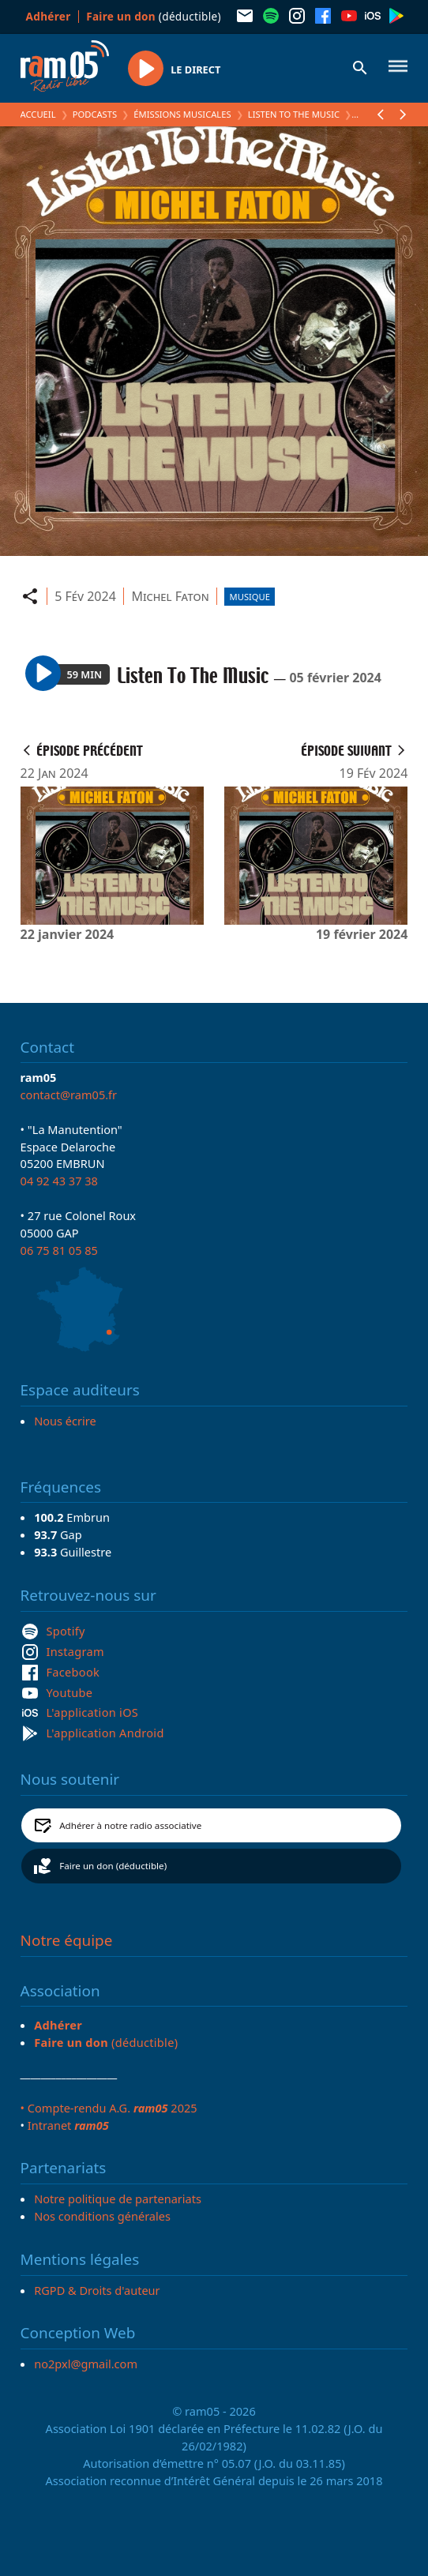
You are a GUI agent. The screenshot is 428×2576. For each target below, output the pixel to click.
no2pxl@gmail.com (85, 2363)
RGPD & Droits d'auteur (97, 2290)
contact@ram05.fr (69, 1094)
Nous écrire (65, 1421)
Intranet (68, 2125)
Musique (250, 597)
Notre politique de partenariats (117, 2198)
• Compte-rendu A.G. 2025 (109, 2108)
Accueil (38, 114)
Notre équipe (67, 1940)
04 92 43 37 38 (59, 1180)
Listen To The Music (294, 114)
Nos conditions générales (102, 2216)
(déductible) (153, 16)
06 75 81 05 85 (59, 1250)
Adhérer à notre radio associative (130, 1825)
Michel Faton (169, 596)
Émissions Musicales (182, 114)
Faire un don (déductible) (113, 1866)
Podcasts (95, 114)
